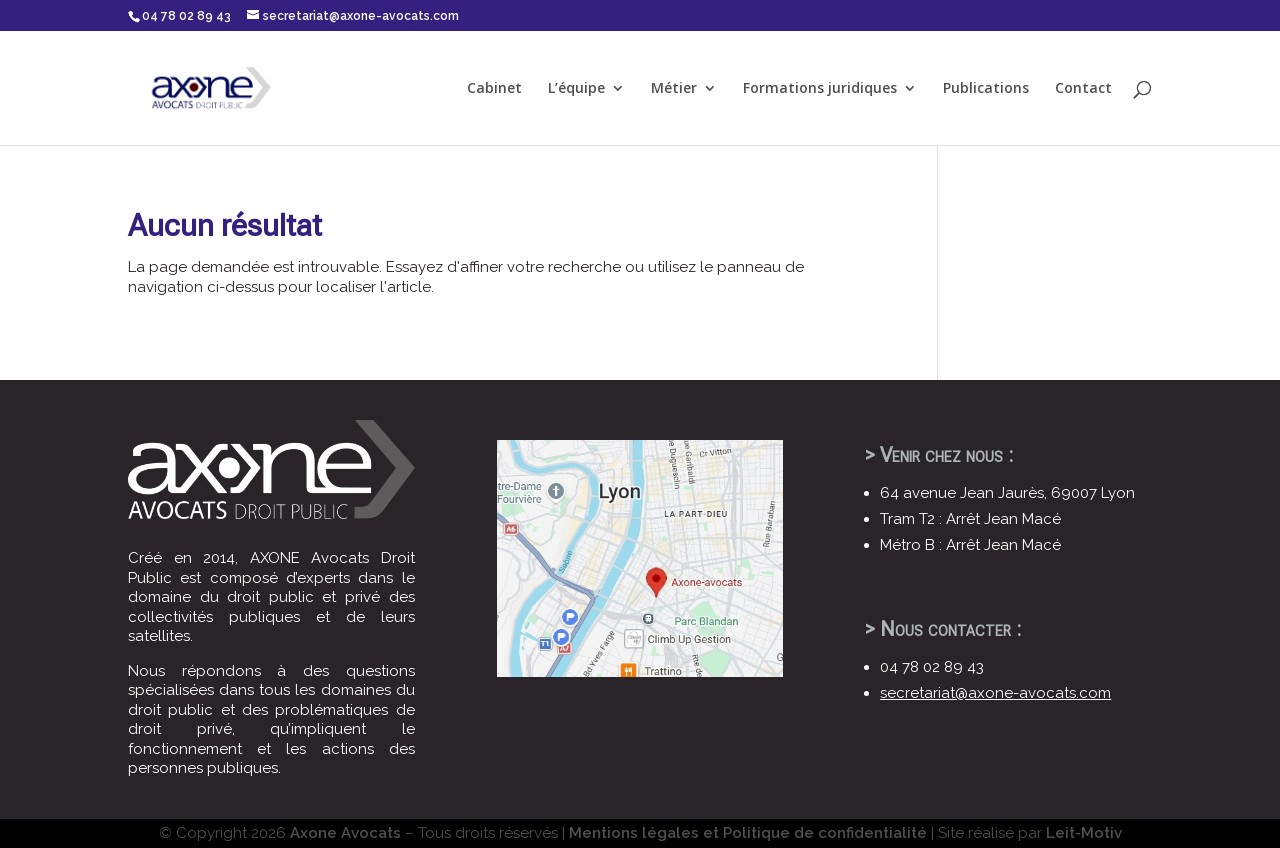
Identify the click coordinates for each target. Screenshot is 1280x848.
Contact (1083, 89)
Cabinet (494, 89)
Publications (986, 89)
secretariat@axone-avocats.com (995, 693)
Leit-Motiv (1084, 833)
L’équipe (576, 89)
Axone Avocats (345, 833)
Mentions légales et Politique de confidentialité (748, 833)
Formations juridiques (820, 89)
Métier (674, 89)
